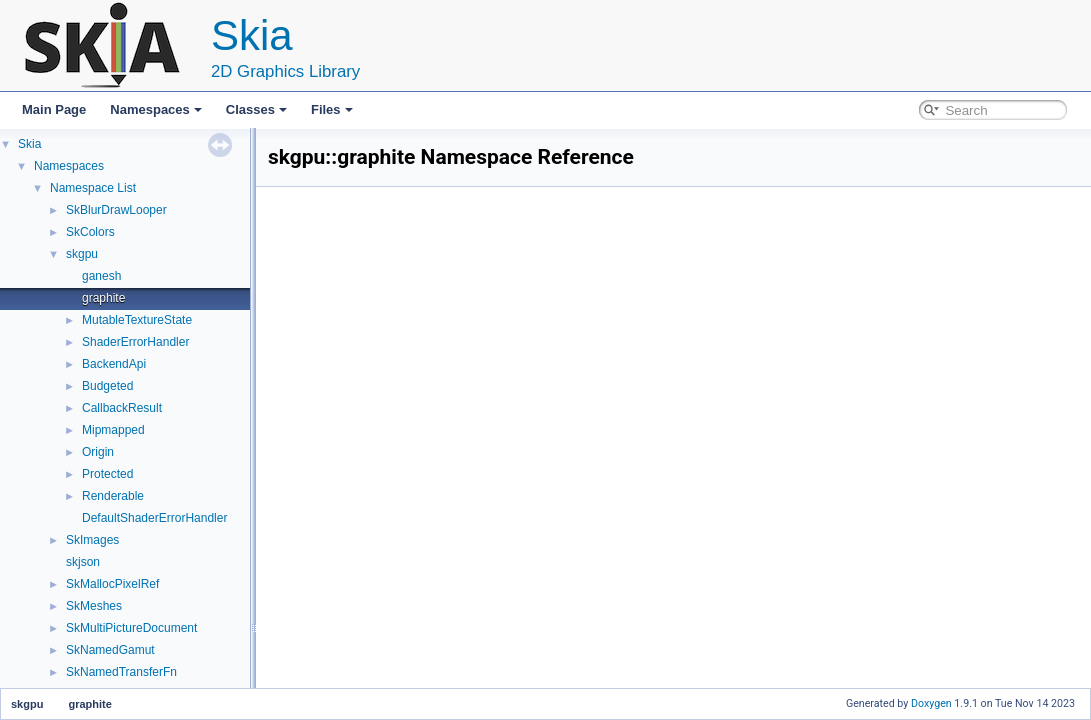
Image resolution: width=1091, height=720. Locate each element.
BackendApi (114, 364)
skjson (83, 562)
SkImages (92, 540)
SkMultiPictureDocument (131, 628)
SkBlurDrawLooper (116, 210)
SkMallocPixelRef (112, 584)
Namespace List (93, 188)
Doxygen (931, 703)
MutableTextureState (137, 320)
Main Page (54, 109)
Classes (256, 109)
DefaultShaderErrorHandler (154, 518)
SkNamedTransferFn (121, 672)
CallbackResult (122, 408)
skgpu (82, 254)
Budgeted (107, 386)
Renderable (113, 496)
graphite (103, 298)
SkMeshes (94, 606)
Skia (29, 144)
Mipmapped (113, 430)
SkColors (90, 232)
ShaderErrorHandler (135, 342)
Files (332, 109)
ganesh (101, 276)
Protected (107, 474)
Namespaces (156, 109)
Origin (98, 452)
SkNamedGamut (110, 650)
